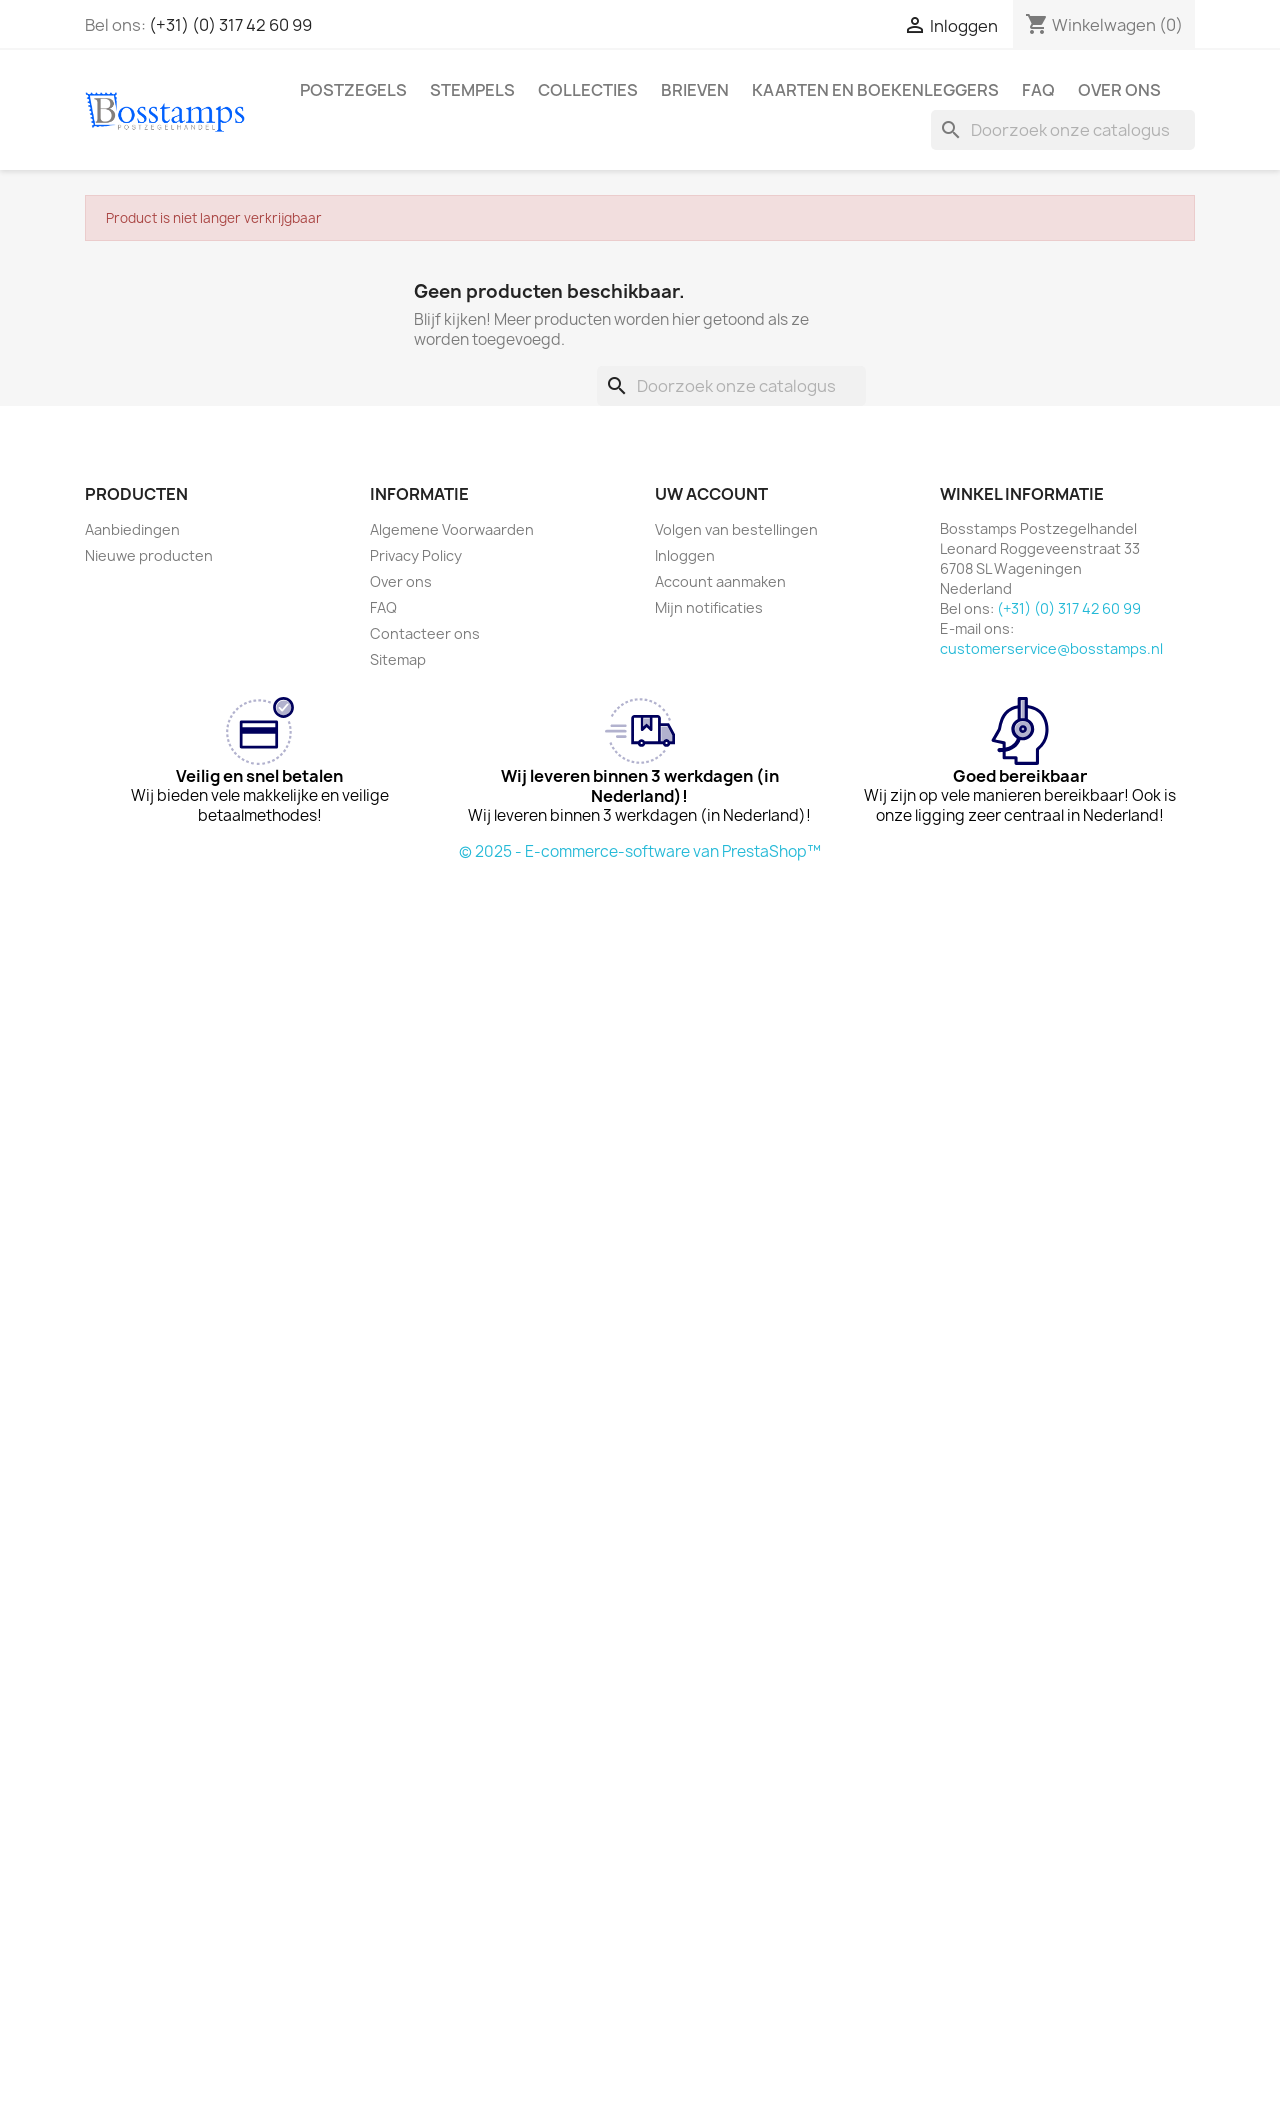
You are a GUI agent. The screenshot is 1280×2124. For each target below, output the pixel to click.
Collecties (588, 90)
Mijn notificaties (709, 607)
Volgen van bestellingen (736, 529)
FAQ (1038, 90)
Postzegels (353, 90)
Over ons (1119, 90)
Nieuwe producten (149, 555)
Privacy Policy (416, 555)
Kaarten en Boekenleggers (875, 90)
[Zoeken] (1063, 130)
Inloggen (685, 555)
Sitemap (398, 659)
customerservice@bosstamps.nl (1051, 648)
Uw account (711, 494)
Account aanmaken (720, 581)
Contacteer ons (425, 633)
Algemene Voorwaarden (452, 529)
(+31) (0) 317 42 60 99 (230, 25)
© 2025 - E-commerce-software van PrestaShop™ (640, 851)
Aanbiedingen (132, 529)
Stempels (472, 90)
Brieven (695, 90)
